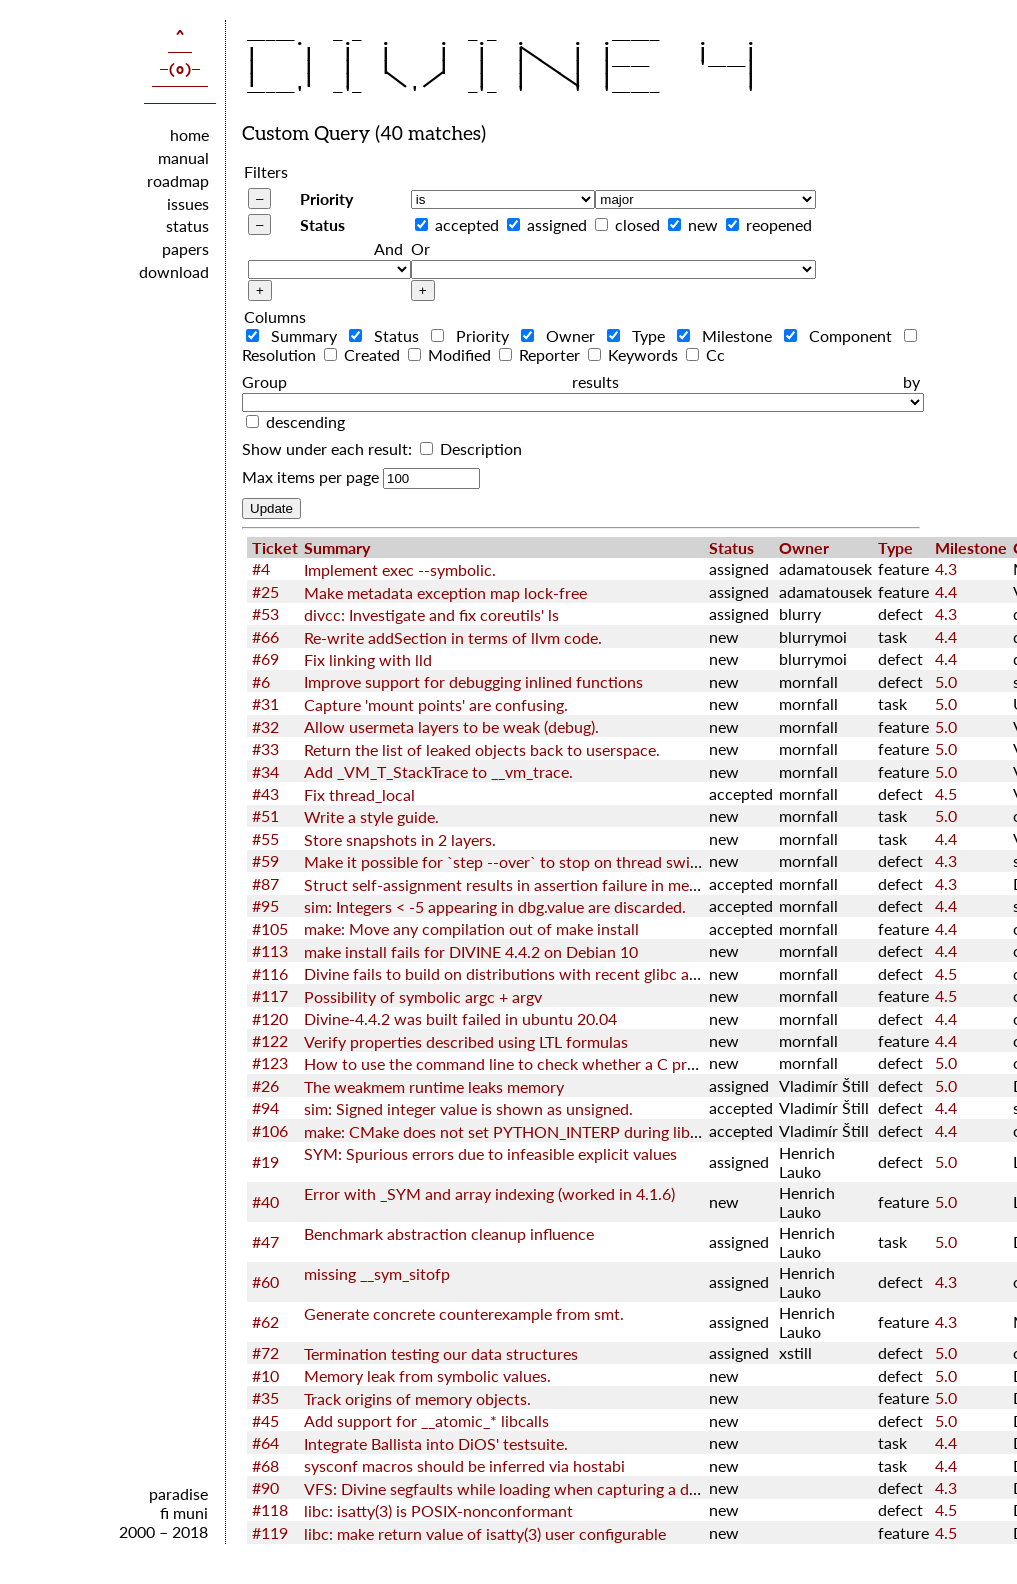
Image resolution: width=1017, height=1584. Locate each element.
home (189, 134)
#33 (265, 748)
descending (305, 421)
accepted (467, 224)
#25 (265, 591)
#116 (270, 973)
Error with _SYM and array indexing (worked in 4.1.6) (489, 1193)
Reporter (541, 354)
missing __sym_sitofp (377, 1273)
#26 (265, 1085)
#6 (261, 681)
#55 (265, 838)
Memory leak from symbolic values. (427, 1375)
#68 (265, 1465)
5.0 (946, 681)
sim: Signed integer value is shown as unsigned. (468, 1108)
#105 (270, 928)
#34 (265, 771)
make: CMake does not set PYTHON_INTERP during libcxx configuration (558, 1131)
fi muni (184, 1512)
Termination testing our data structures (441, 1353)
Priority (326, 198)
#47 (265, 1241)
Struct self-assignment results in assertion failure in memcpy (515, 884)
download (174, 271)
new (703, 224)
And (388, 248)
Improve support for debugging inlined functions (473, 681)
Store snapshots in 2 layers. (400, 839)
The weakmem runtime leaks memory (434, 1086)
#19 (265, 1161)
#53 (265, 613)
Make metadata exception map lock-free (445, 592)
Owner (562, 335)
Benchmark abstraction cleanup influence (449, 1233)
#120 (270, 1018)
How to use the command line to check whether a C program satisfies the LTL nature (599, 1063)
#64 (265, 1442)
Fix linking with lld (368, 659)
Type (640, 335)
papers (185, 248)
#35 (265, 1397)
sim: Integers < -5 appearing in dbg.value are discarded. (495, 906)
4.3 (946, 568)
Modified (451, 354)
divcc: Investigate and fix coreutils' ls (431, 614)
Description (471, 448)
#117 (270, 995)
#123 (270, 1062)
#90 (265, 1487)
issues (188, 203)
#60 (265, 1281)
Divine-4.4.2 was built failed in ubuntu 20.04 (460, 1018)
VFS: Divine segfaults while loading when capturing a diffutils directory (553, 1488)
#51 (265, 815)
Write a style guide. (371, 816)
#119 (270, 1532)
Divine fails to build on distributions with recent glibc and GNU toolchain (560, 973)
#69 (265, 658)
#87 (265, 883)
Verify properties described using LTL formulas (466, 1041)
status (187, 225)
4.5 (946, 793)
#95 (265, 905)
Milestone (728, 335)
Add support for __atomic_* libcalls (426, 1420)
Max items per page (310, 476)
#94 (265, 1107)
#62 (265, 1321)
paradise (178, 1493)
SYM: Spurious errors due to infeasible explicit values (490, 1153)
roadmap (178, 180)
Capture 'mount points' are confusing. (436, 704)
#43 (265, 793)
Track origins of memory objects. (417, 1398)
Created (364, 354)
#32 (265, 726)
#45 (265, 1420)
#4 (261, 568)
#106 (270, 1130)
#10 (265, 1375)
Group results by (581, 381)
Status (322, 224)
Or (420, 248)
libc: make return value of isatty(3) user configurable (485, 1533)
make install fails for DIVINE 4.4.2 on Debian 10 (471, 951)
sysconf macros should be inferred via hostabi (464, 1465)
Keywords (635, 354)
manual (183, 157)
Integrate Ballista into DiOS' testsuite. (436, 1443)
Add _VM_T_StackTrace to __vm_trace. (438, 771)
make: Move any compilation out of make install (471, 928)
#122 (270, 1040)
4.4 (946, 591)
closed (637, 224)
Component (842, 335)
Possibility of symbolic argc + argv (423, 996)
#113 (270, 950)
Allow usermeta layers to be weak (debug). (451, 726)
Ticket (275, 547)
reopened (779, 224)
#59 (265, 860)
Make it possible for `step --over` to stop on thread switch (508, 861)
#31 (265, 703)
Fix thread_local (359, 794)
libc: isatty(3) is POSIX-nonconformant (438, 1510)
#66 (265, 636)
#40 (265, 1201)
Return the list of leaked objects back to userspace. (482, 749)
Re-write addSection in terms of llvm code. (453, 637)
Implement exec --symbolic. (400, 569)
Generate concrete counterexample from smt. (464, 1313)
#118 (270, 1509)
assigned (557, 224)
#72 (265, 1352)
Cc (705, 354)
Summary (295, 335)
